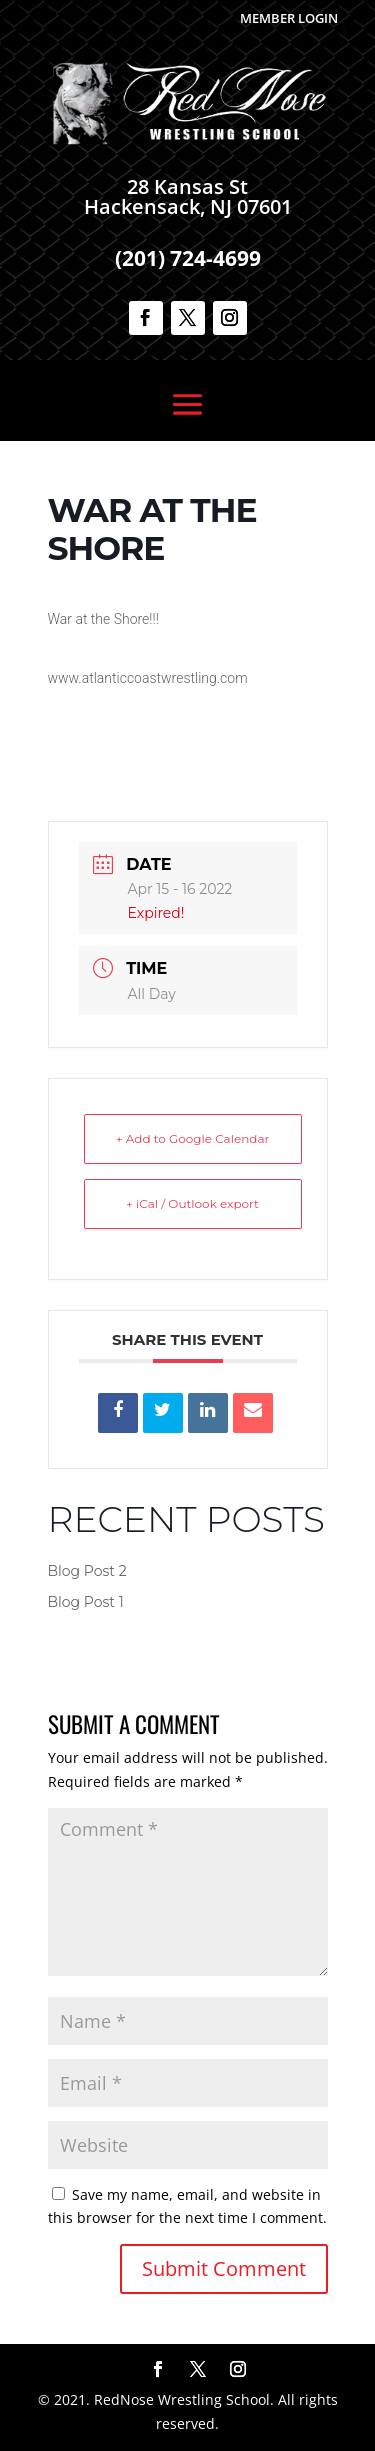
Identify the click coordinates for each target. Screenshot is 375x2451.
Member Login (289, 18)
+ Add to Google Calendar (193, 1138)
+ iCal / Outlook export (192, 1203)
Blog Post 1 (86, 1602)
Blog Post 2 (87, 1571)
